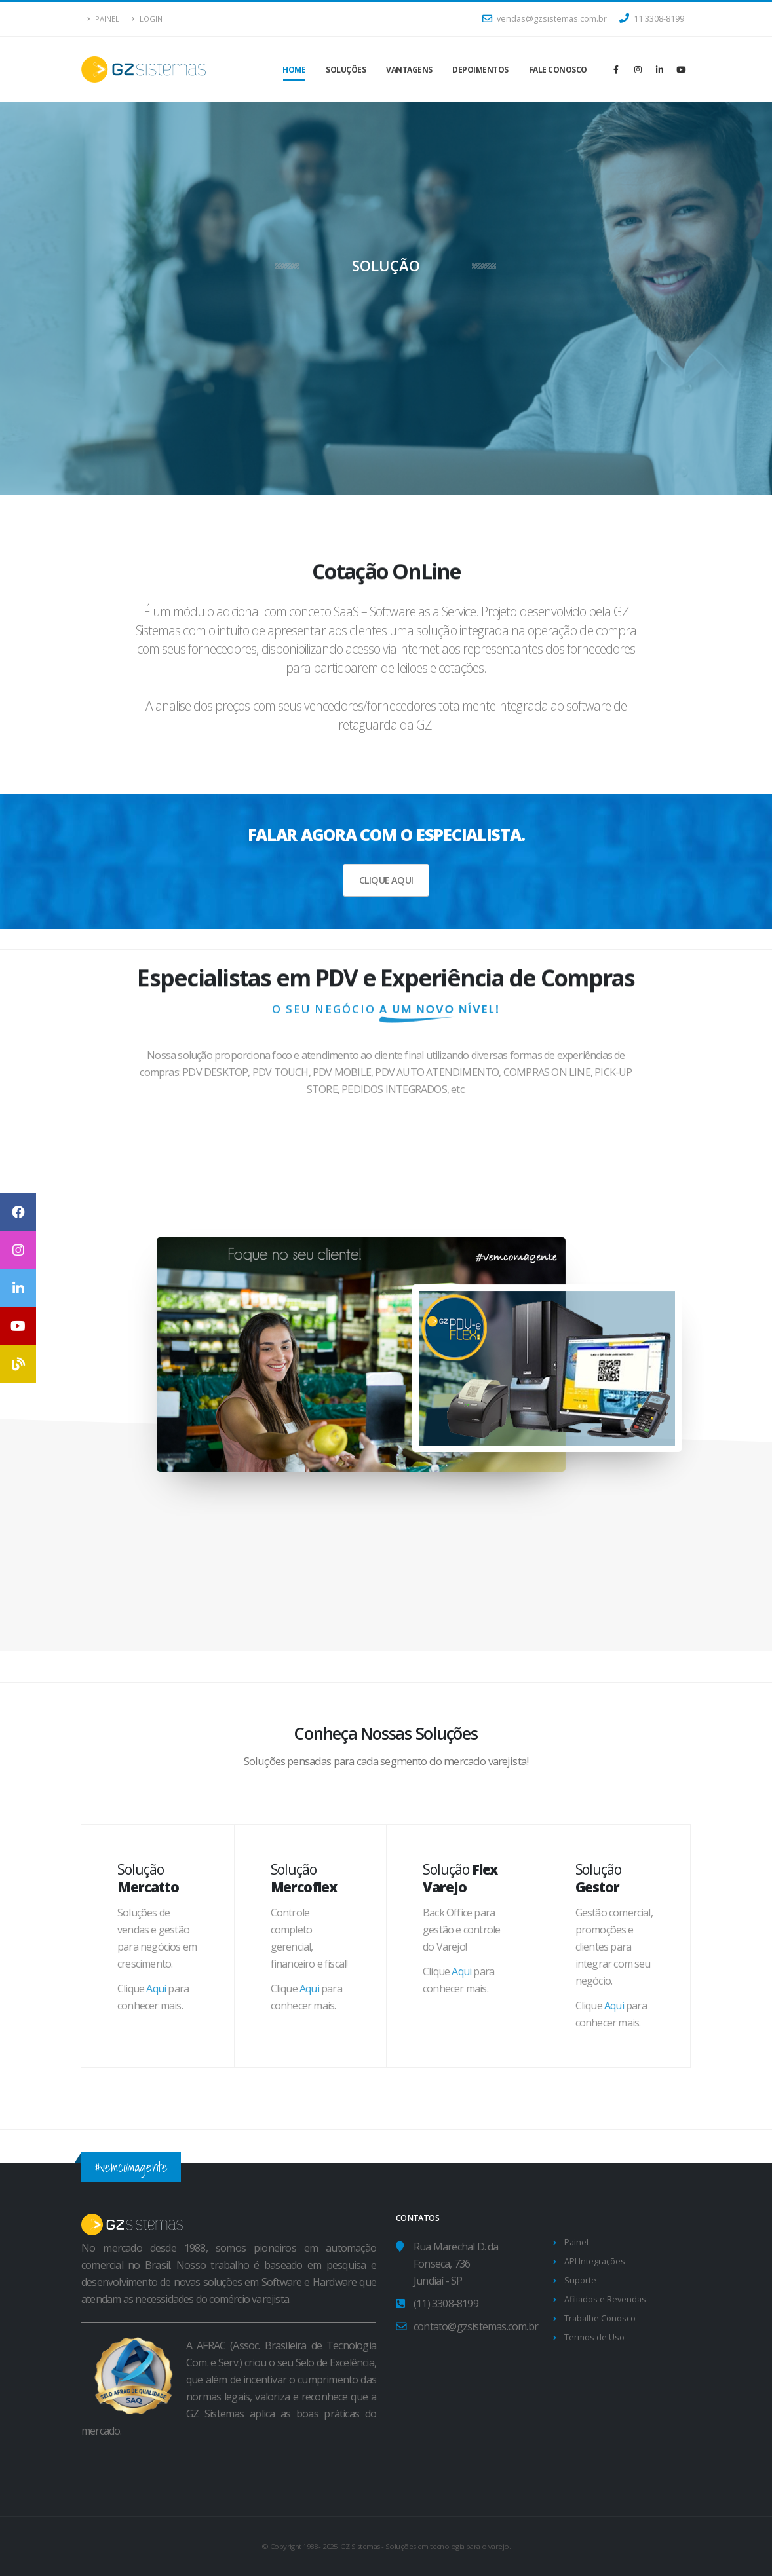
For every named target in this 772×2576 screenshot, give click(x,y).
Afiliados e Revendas (605, 2299)
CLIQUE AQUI (386, 880)
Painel (103, 19)
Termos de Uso (594, 2337)
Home (293, 69)
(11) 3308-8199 (446, 2303)
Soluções (346, 69)
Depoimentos (480, 69)
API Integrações (594, 2261)
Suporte (580, 2280)
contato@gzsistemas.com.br (476, 2326)
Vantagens (409, 69)
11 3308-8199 (651, 18)
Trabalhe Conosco (600, 2318)
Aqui (156, 1988)
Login (147, 19)
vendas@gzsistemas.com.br (544, 18)
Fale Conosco (558, 69)
